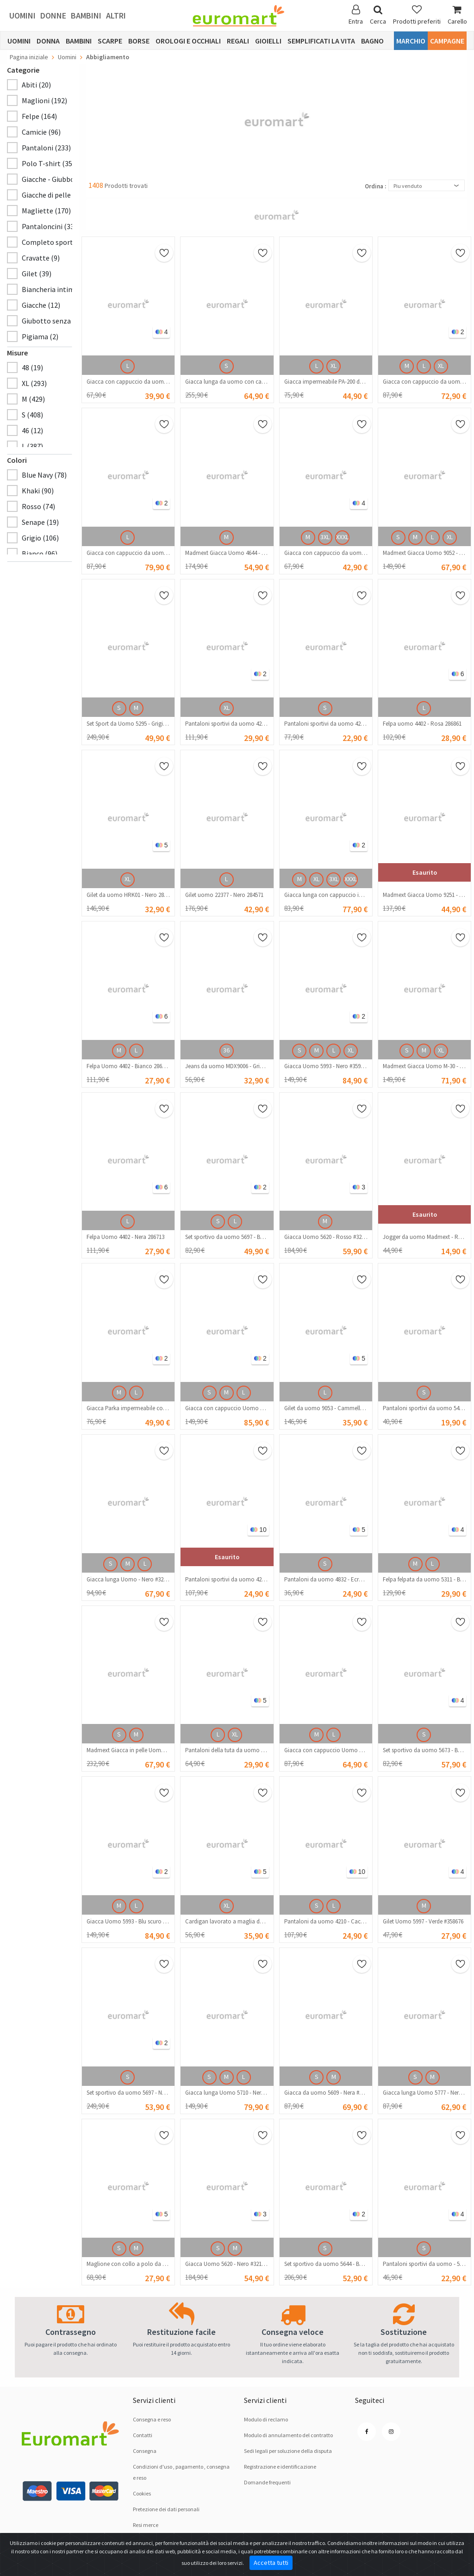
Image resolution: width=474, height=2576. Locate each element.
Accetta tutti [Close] (271, 2562)
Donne (53, 15)
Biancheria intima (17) (57, 289)
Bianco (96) (39, 553)
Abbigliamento (107, 57)
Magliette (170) (46, 210)
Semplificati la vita (321, 40)
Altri (116, 15)
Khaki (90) (38, 490)
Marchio (410, 40)
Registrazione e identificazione (280, 2466)
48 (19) (32, 367)
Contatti (142, 2435)
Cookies (142, 2493)
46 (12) (32, 430)
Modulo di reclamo (266, 2419)
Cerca (378, 15)
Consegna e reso (152, 2419)
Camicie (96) (41, 132)
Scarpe (110, 40)
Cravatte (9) (41, 257)
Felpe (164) (39, 116)
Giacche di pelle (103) (55, 194)
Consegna (144, 2450)
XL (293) (34, 383)
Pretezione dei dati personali (166, 2509)
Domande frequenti (267, 2482)
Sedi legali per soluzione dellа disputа (288, 2450)
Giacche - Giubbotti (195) (61, 179)
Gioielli (268, 40)
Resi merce (145, 2524)
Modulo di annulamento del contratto (288, 2435)
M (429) (33, 399)
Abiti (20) (36, 84)
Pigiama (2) (40, 336)
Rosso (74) (38, 506)
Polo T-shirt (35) (48, 163)
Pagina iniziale (29, 57)
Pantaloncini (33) (49, 226)
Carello (457, 15)
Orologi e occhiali (188, 40)
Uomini (22, 15)
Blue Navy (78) (44, 474)
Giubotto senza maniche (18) (67, 320)
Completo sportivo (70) (59, 242)
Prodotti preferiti (417, 15)
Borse (139, 40)
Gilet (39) (36, 273)
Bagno (372, 40)
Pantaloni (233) (46, 147)
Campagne (447, 40)
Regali (238, 40)
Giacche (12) (41, 305)
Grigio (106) (40, 537)
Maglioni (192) (44, 100)
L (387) (32, 446)
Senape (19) (40, 522)
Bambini (86, 15)
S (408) (32, 414)
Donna (48, 40)
